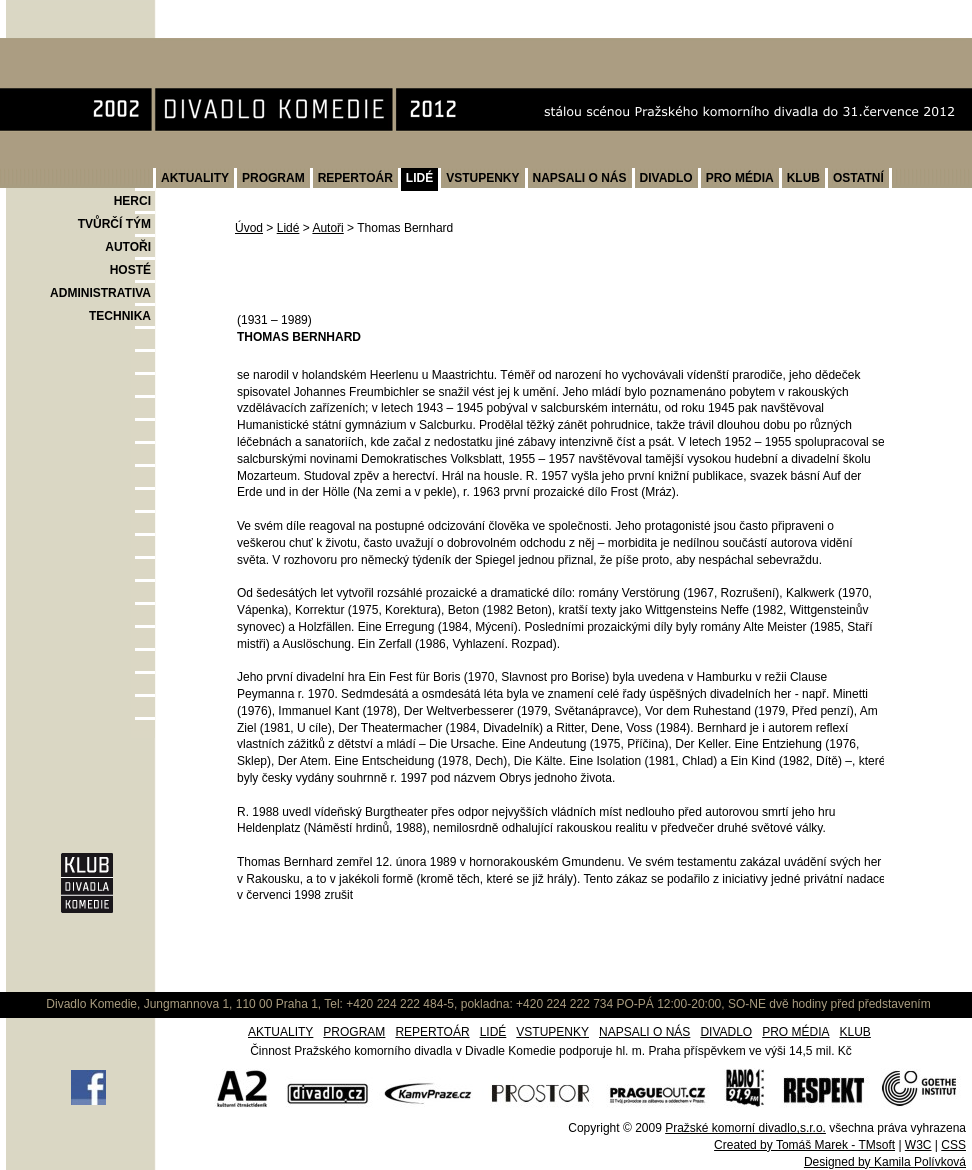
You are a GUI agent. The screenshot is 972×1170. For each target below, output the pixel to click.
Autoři (327, 228)
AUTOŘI (128, 247)
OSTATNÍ (858, 178)
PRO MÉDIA (740, 178)
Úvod (249, 228)
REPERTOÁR (355, 178)
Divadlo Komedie (69, 48)
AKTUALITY (195, 178)
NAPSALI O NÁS (580, 178)
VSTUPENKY (482, 178)
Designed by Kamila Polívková (885, 1162)
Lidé (288, 228)
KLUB (803, 178)
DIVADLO (666, 178)
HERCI (132, 201)
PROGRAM (273, 178)
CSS (953, 1145)
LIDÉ (419, 178)
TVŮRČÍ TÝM (114, 224)
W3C (918, 1145)
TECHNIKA (120, 316)
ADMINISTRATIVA (100, 293)
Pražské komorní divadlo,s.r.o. (745, 1128)
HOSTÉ (130, 270)
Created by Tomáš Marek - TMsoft (804, 1145)
